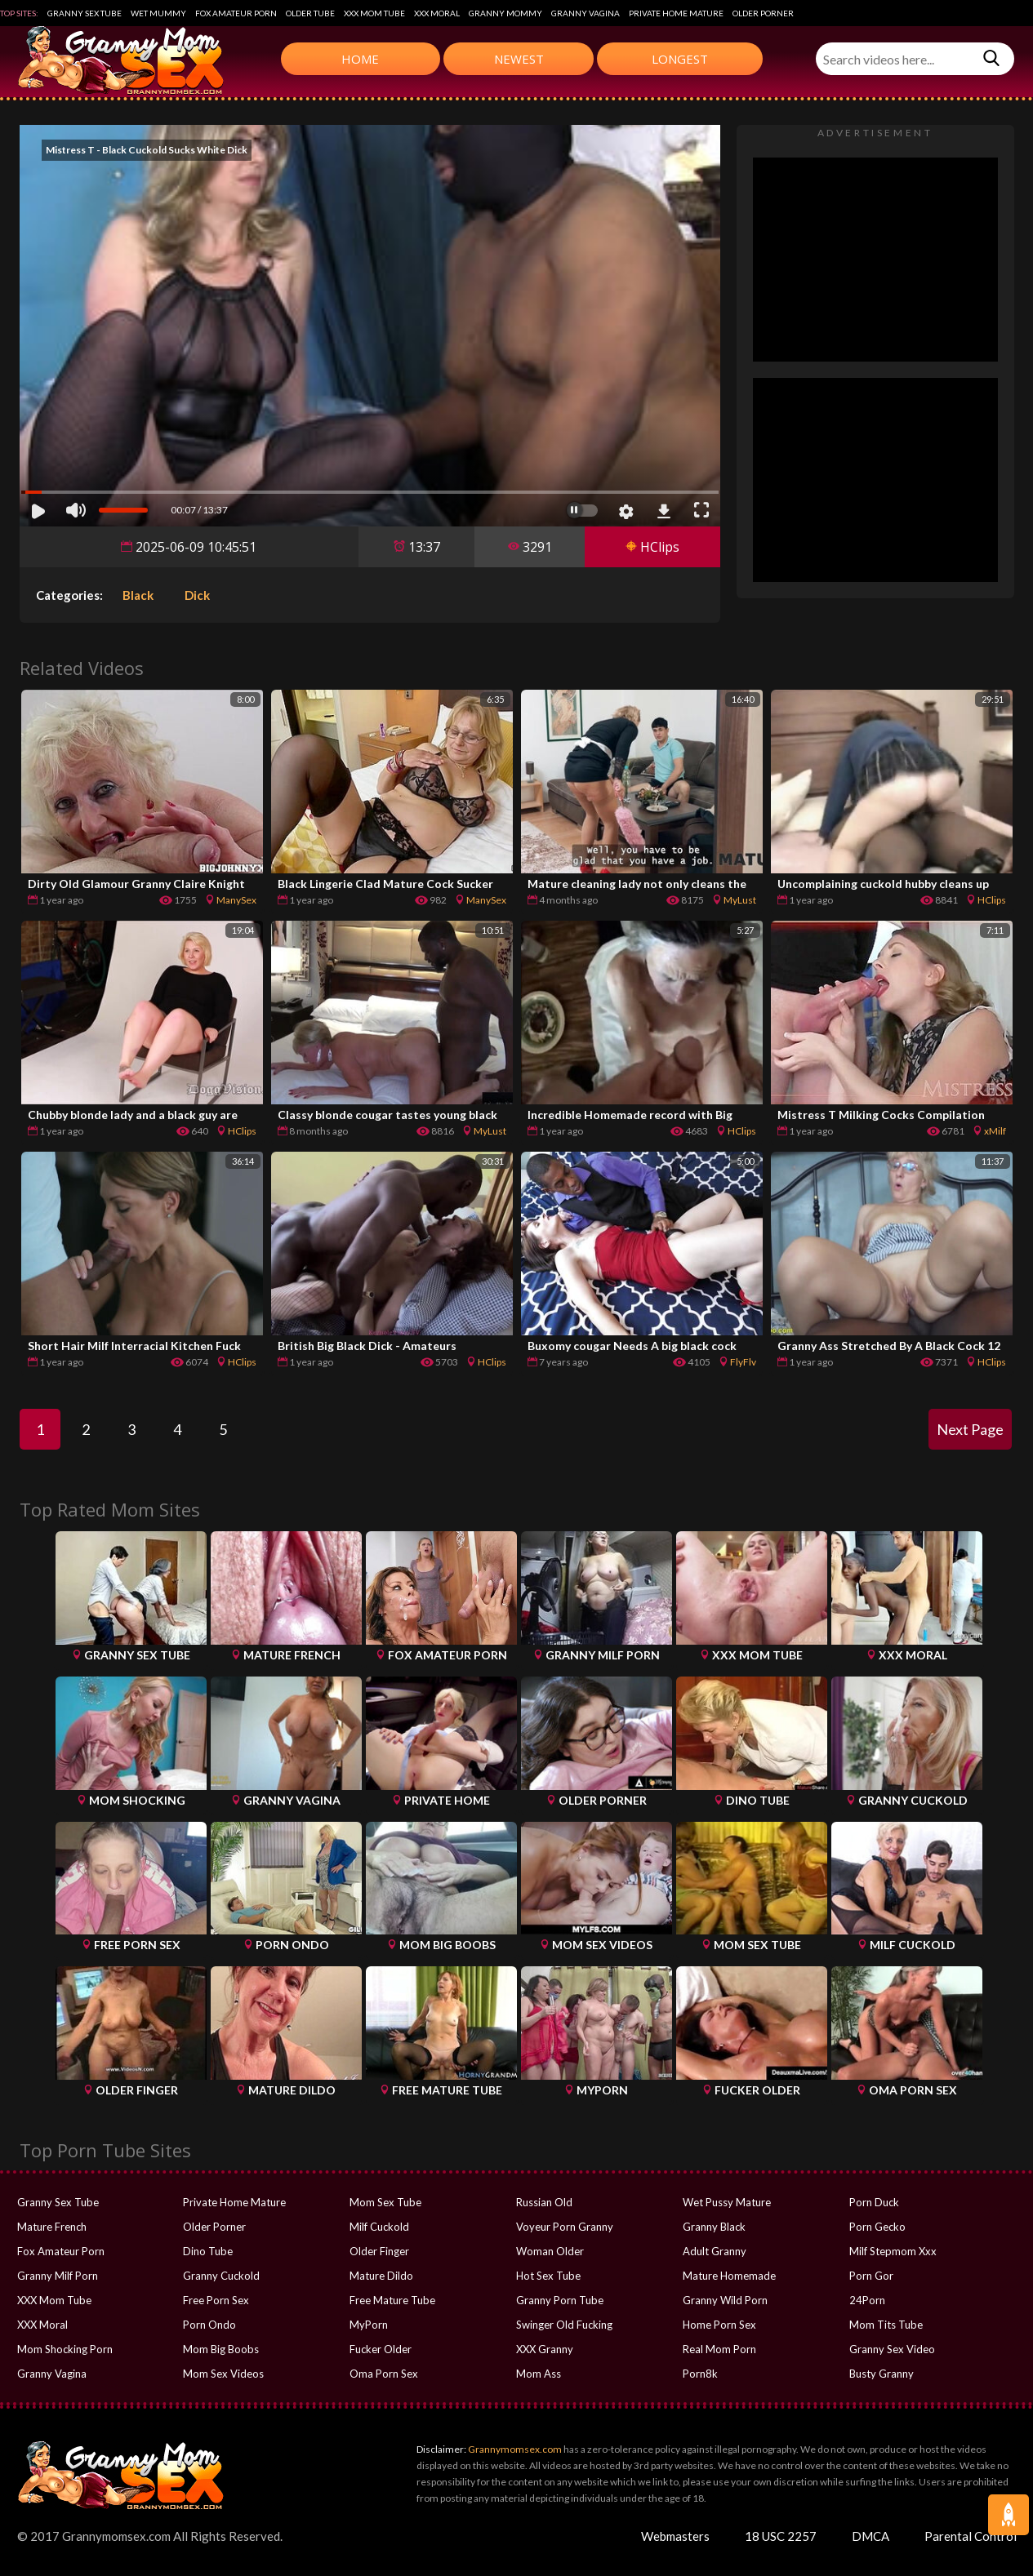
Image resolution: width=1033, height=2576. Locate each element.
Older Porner (763, 13)
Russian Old (544, 2202)
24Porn (867, 2300)
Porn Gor (871, 2275)
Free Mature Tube (392, 2300)
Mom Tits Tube (886, 2324)
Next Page (970, 1429)
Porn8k (700, 2373)
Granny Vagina (585, 13)
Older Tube (310, 13)
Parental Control (970, 2536)
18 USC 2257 (781, 2536)
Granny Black (714, 2226)
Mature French (52, 2226)
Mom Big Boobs (221, 2349)
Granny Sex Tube (84, 13)
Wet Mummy (158, 13)
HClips (652, 547)
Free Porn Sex (216, 2300)
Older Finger (379, 2251)
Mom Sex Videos (223, 2373)
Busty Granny (881, 2373)
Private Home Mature (676, 13)
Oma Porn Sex (384, 2373)
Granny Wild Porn (725, 2300)
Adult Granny (714, 2251)
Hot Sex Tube (548, 2275)
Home (360, 59)
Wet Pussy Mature (727, 2202)
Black (138, 595)
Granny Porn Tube (559, 2300)
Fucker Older (381, 2349)
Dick (197, 595)
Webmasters (675, 2536)
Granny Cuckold (221, 2275)
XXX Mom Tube (374, 13)
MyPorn (369, 2324)
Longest (680, 59)
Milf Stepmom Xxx (893, 2251)
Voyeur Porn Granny (564, 2226)
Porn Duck (874, 2202)
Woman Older (550, 2251)
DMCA (870, 2536)
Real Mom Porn (719, 2349)
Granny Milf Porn (57, 2275)
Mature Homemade (729, 2275)
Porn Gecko (877, 2226)
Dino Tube (208, 2251)
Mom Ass (538, 2373)
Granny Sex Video (892, 2349)
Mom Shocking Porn (65, 2349)
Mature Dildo (381, 2275)
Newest (519, 59)
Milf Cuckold (379, 2226)
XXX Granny (544, 2349)
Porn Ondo (209, 2324)
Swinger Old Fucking (564, 2324)
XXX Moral (437, 13)
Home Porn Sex (719, 2324)
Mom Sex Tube (385, 2202)
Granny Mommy (505, 13)
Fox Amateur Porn (236, 13)
